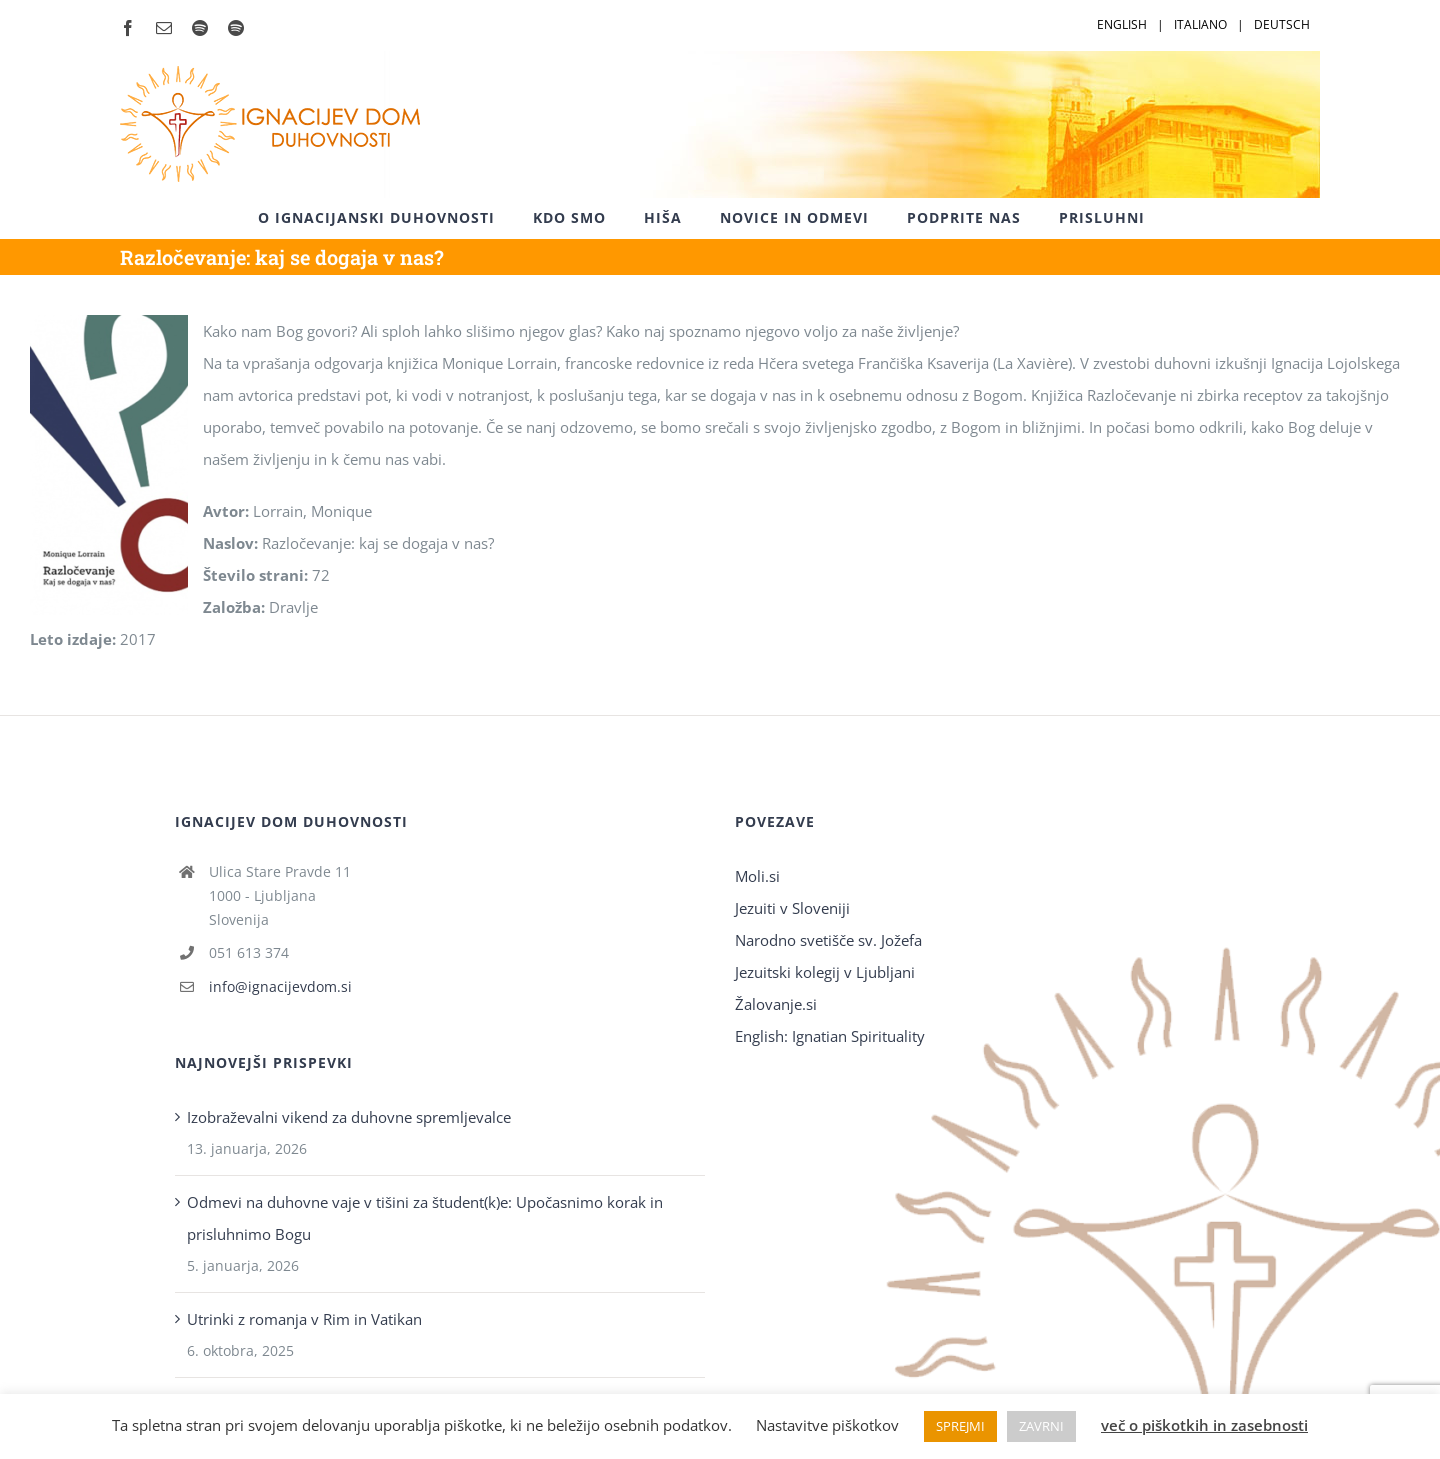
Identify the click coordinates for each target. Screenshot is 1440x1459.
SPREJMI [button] (960, 1426)
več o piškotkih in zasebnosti (1204, 1425)
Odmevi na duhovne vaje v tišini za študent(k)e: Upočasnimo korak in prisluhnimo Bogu (425, 1218)
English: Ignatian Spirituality (830, 1036)
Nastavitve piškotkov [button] (827, 1425)
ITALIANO (1200, 24)
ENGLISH (1122, 24)
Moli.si (759, 876)
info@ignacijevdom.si (280, 986)
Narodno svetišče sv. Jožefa (828, 940)
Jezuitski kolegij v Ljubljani (825, 972)
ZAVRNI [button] (1041, 1426)
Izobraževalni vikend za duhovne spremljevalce (349, 1117)
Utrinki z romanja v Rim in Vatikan (304, 1319)
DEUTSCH (1282, 24)
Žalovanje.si (776, 1004)
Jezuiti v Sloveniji (792, 908)
